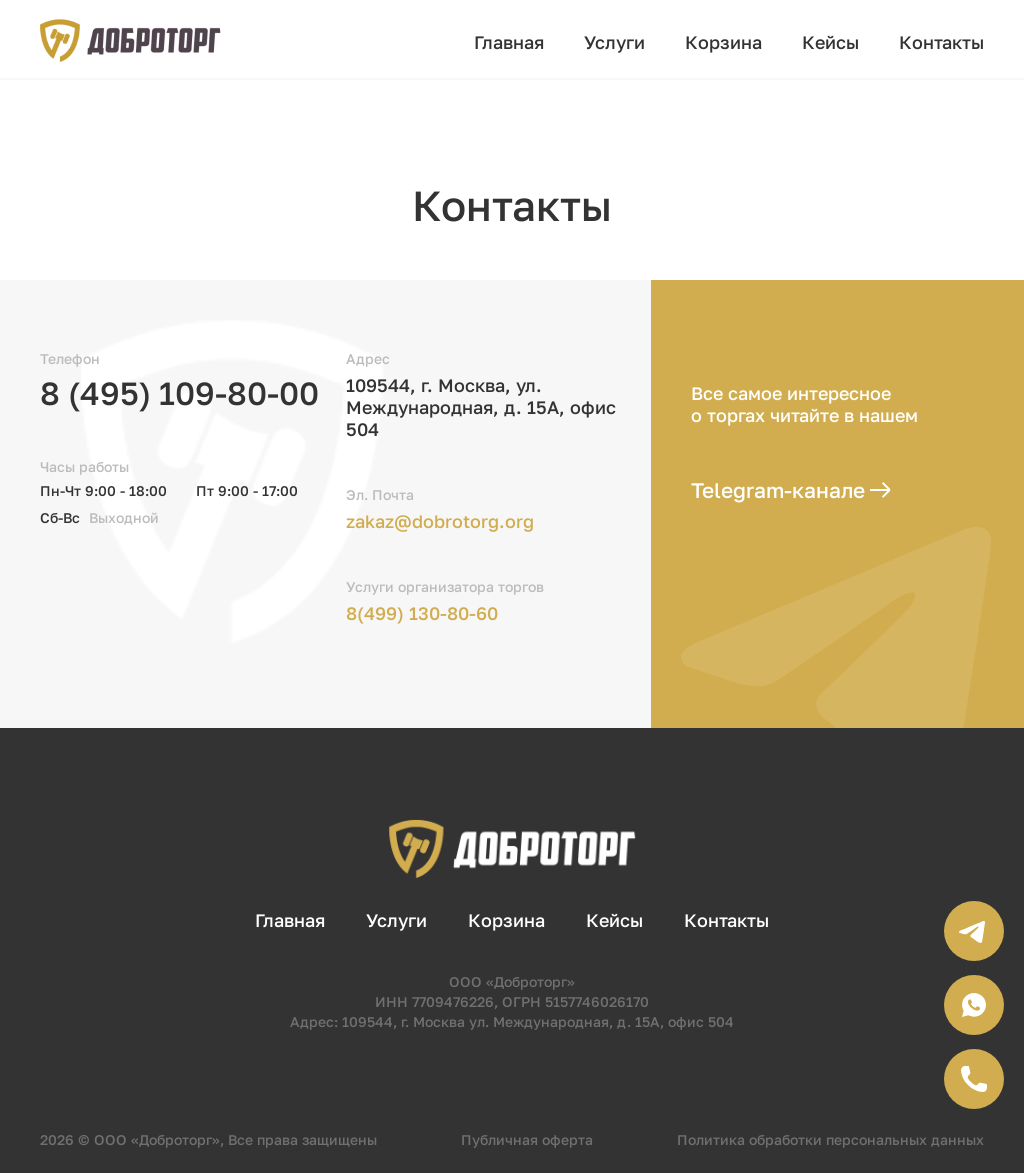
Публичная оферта (527, 1139)
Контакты (941, 42)
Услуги (614, 42)
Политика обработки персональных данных (830, 1139)
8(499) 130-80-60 (422, 613)
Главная (509, 42)
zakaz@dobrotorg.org (440, 521)
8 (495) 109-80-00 (179, 393)
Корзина (723, 42)
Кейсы (830, 42)
